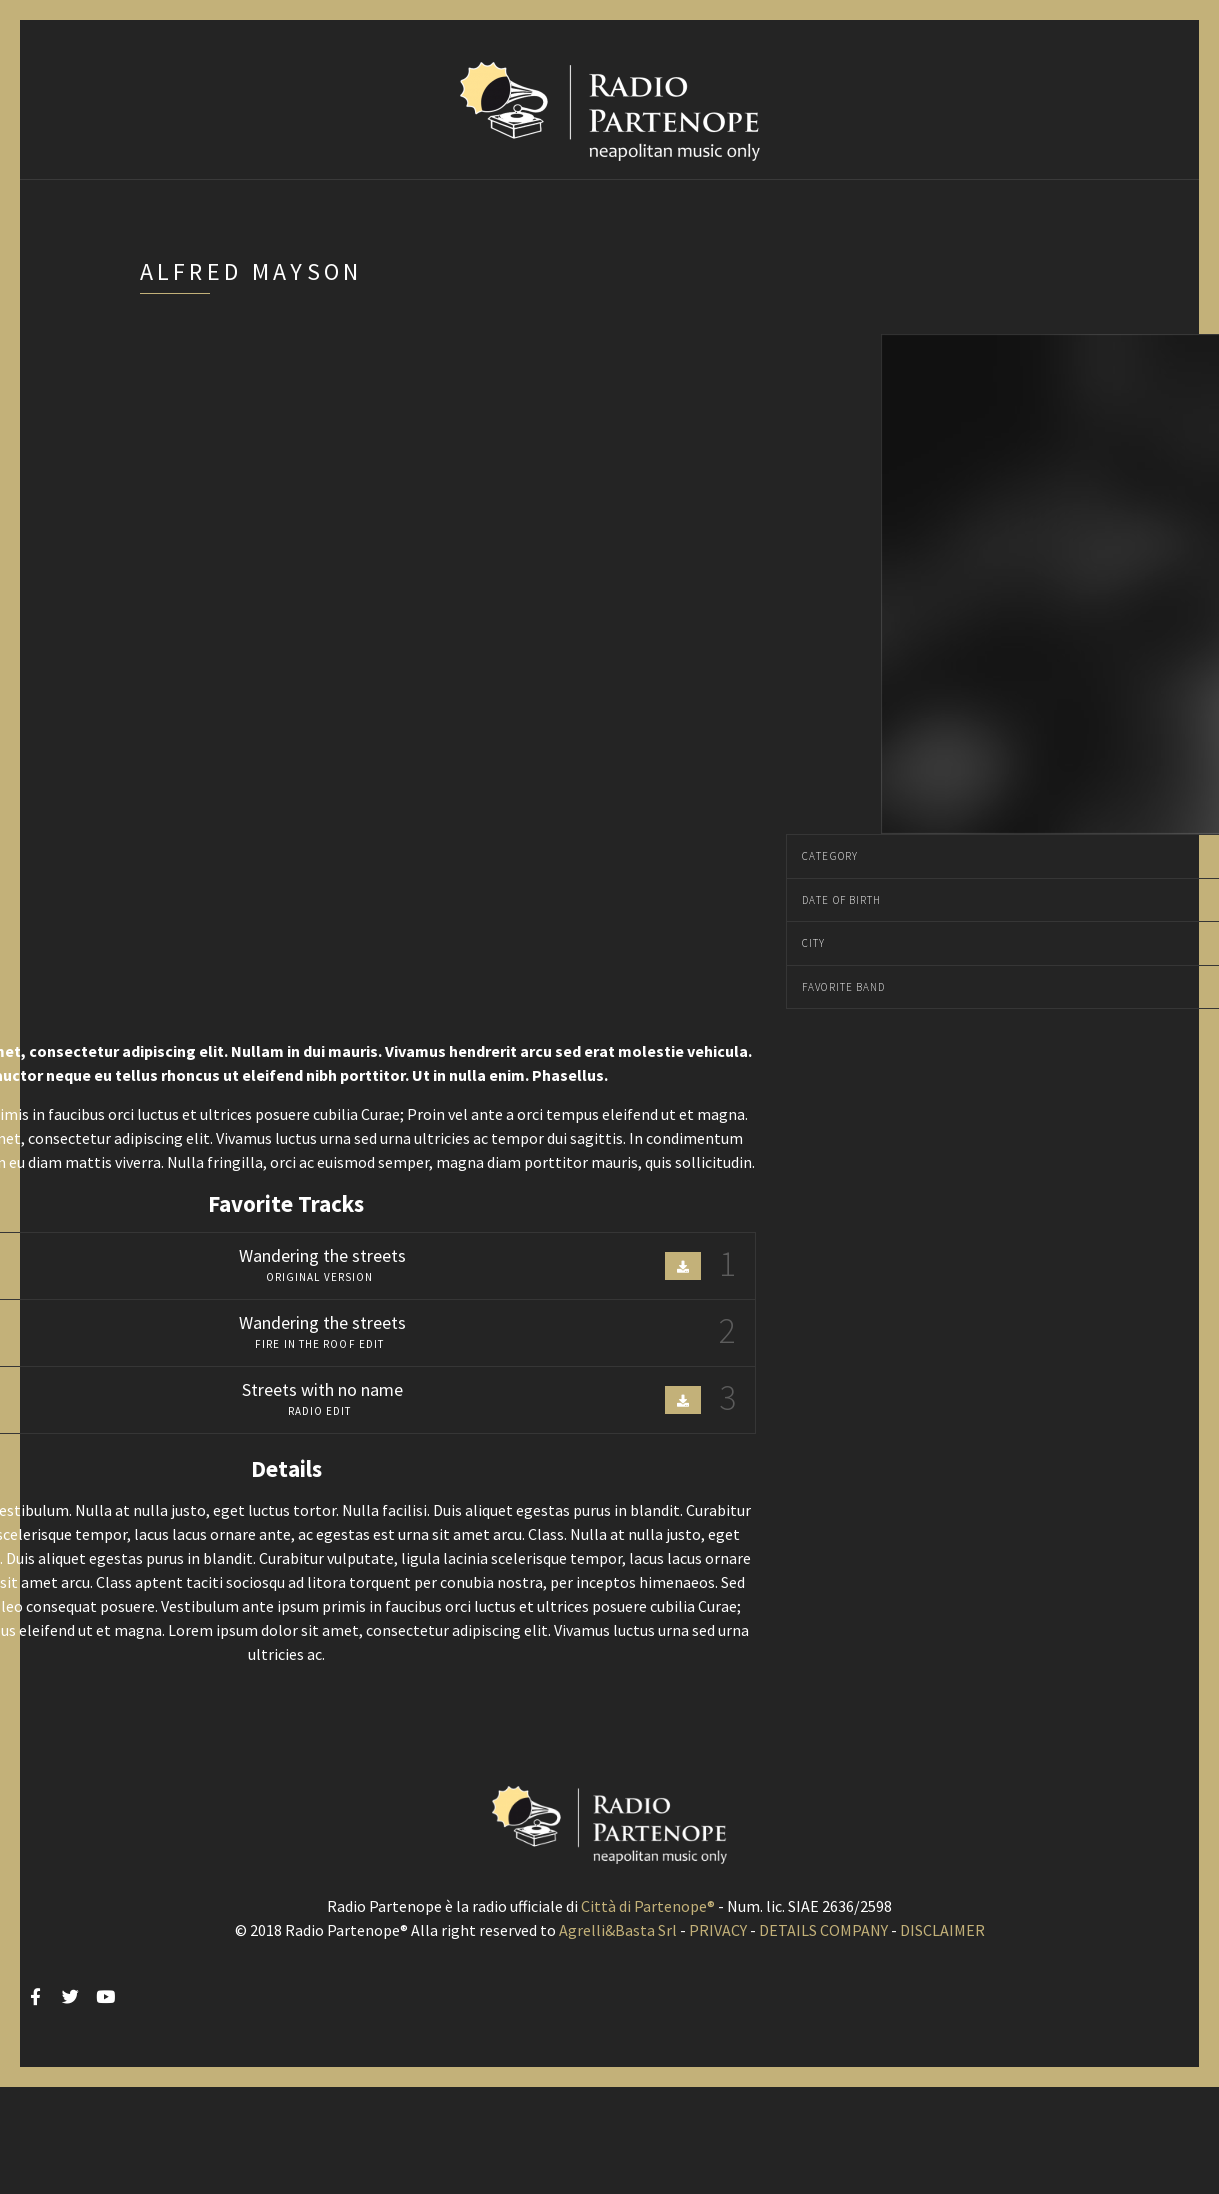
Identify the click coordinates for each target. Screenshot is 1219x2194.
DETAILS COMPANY (823, 1930)
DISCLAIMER (942, 1930)
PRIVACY (718, 1930)
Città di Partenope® (648, 1906)
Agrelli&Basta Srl (618, 1930)
